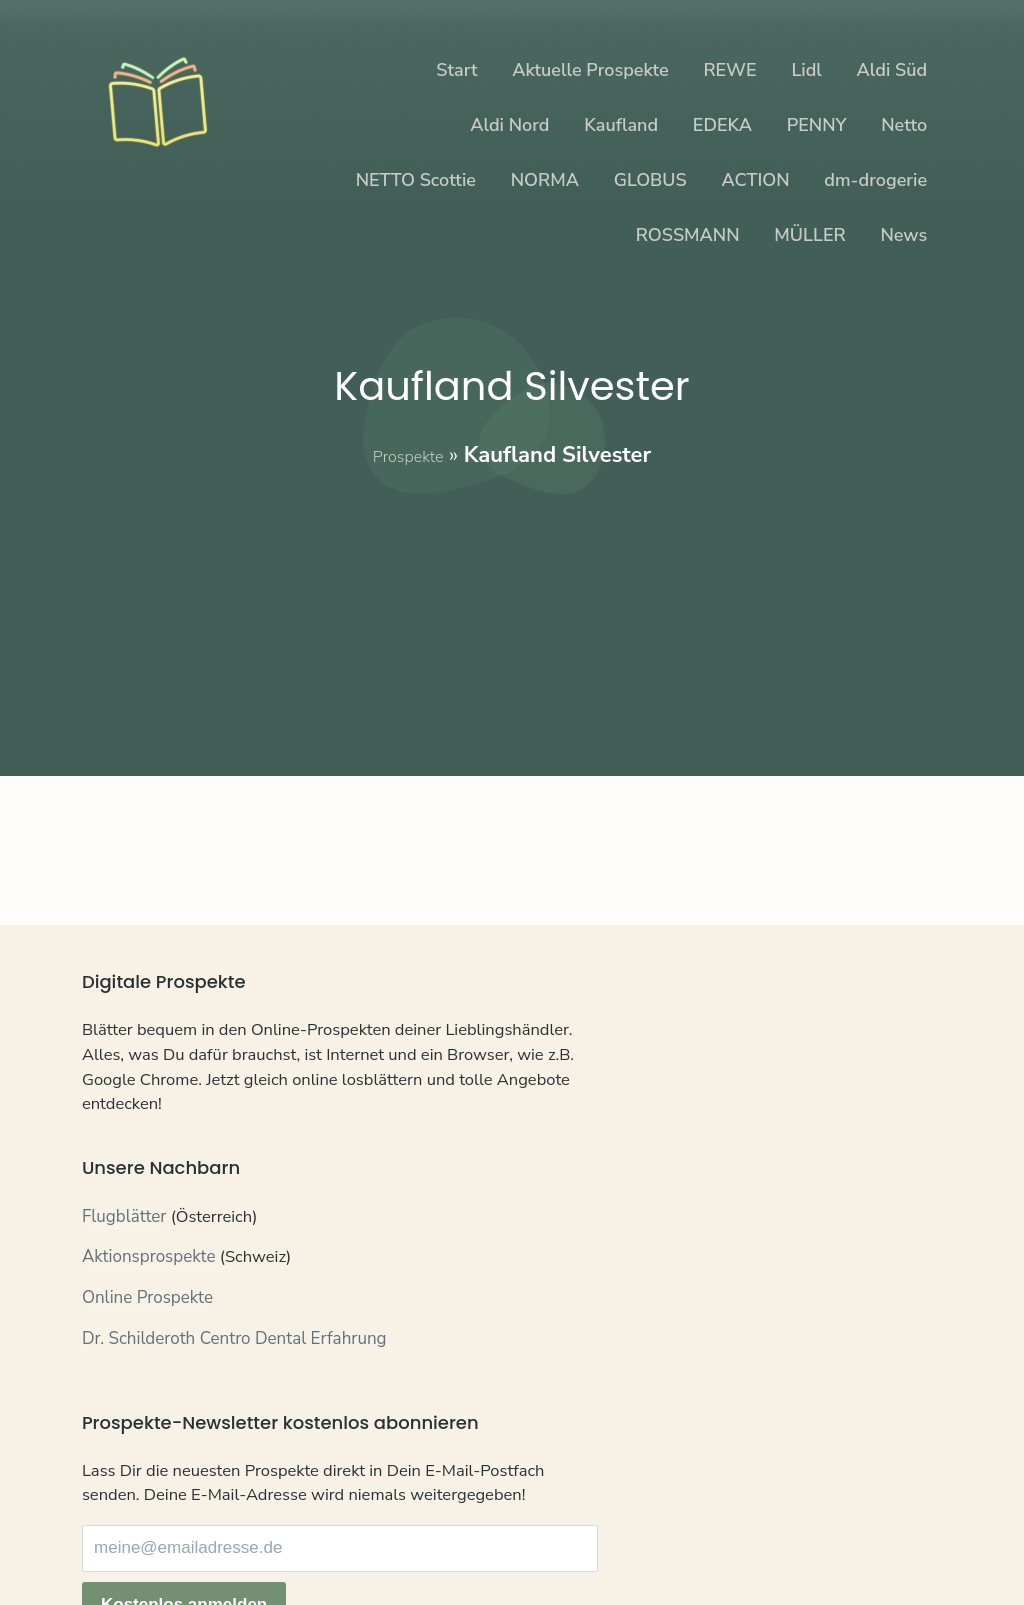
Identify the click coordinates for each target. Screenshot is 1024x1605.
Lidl (806, 70)
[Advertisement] (512, 611)
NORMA (545, 180)
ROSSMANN (688, 235)
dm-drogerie (875, 180)
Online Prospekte (147, 1339)
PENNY (817, 125)
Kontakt (111, 1545)
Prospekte (408, 455)
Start (456, 70)
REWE (729, 70)
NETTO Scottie (416, 180)
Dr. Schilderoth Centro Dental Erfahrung (234, 1379)
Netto (904, 125)
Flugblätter (124, 1258)
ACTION (756, 180)
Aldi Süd (892, 70)
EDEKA (722, 125)
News (903, 235)
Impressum (304, 1545)
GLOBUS (650, 180)
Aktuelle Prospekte (590, 70)
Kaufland (621, 125)
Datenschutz (201, 1545)
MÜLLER (809, 235)
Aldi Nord (509, 125)
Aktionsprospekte (149, 1298)
